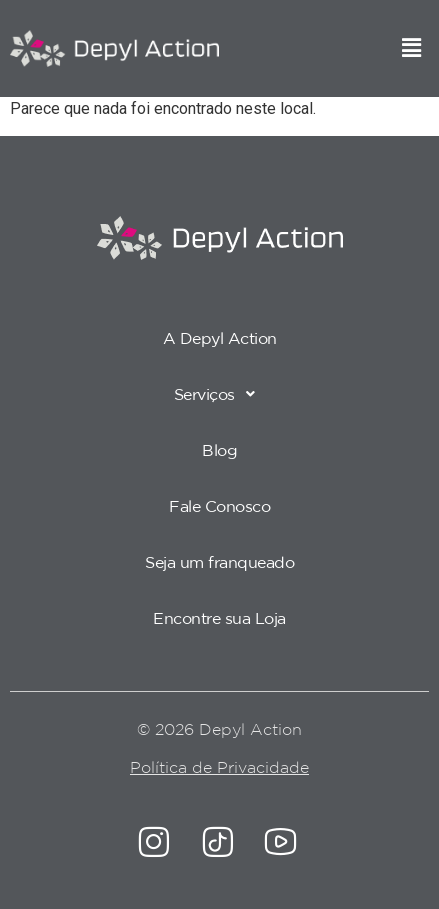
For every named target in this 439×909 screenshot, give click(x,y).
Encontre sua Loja (219, 618)
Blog (219, 450)
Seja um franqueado (219, 562)
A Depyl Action (220, 338)
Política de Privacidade (219, 767)
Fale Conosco (219, 506)
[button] (412, 49)
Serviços (220, 394)
